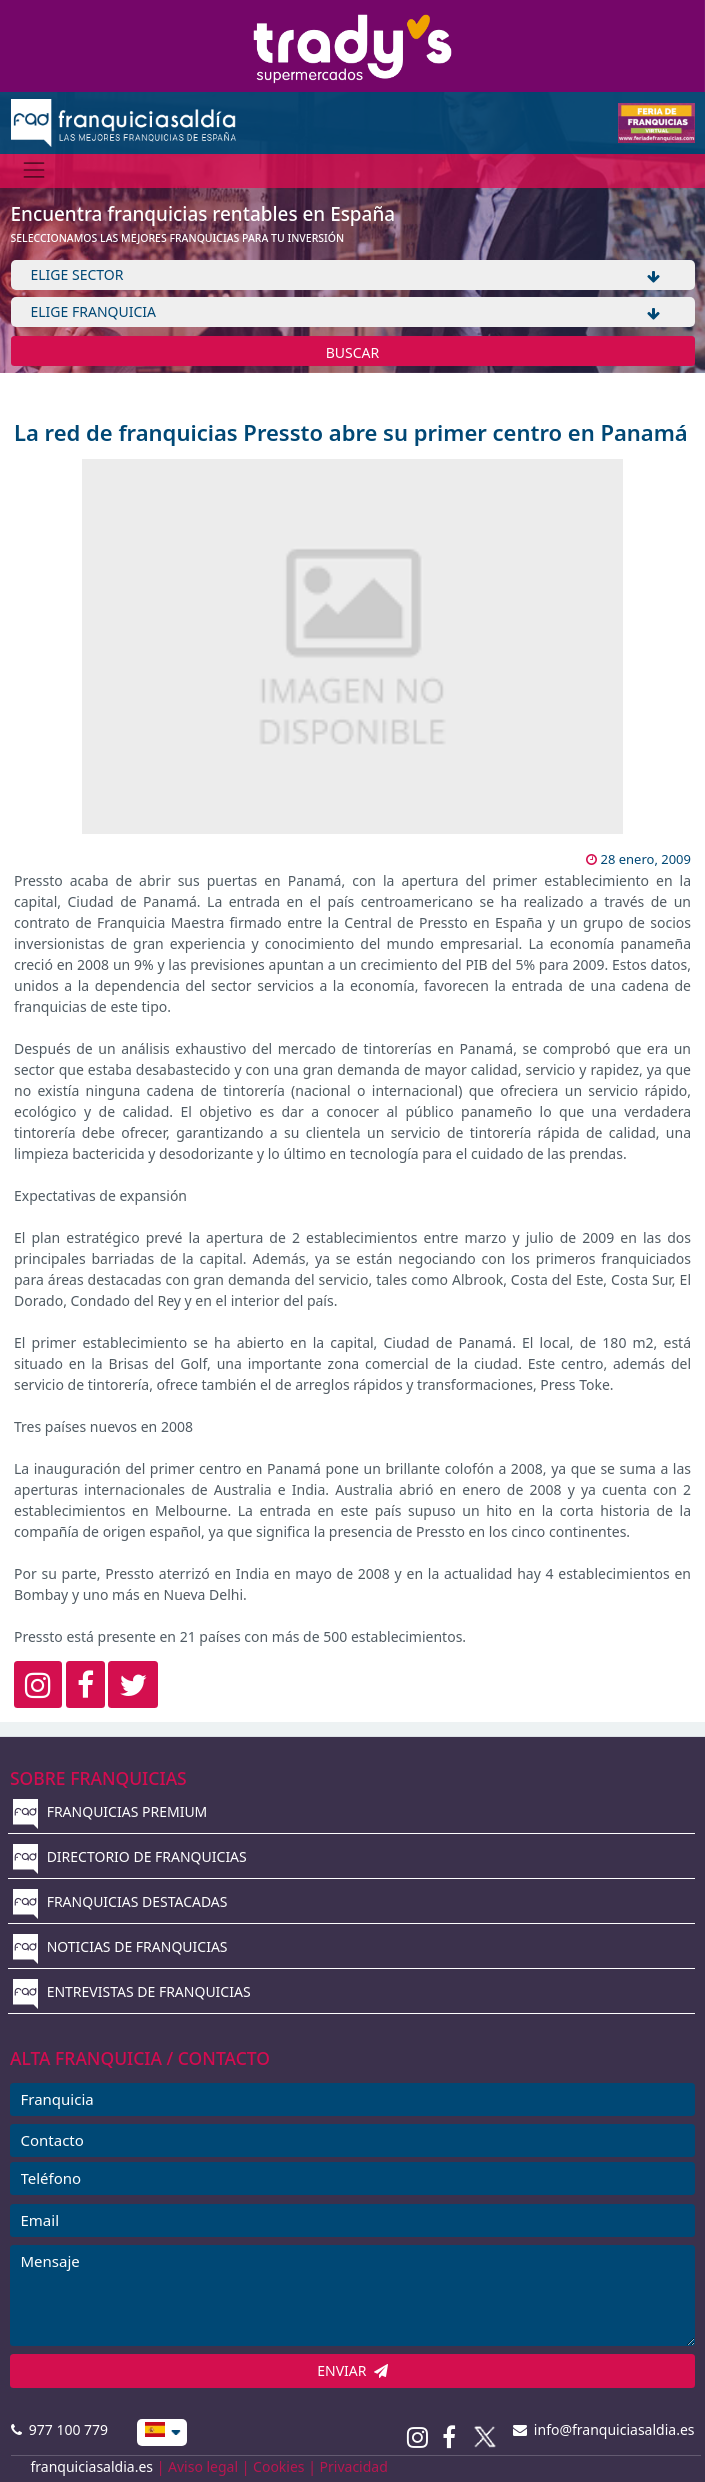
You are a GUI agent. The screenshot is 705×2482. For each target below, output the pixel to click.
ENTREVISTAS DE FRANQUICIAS (132, 1991)
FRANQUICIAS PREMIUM (110, 1811)
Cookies (278, 2466)
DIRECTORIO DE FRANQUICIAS (130, 1856)
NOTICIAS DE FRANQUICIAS (120, 1946)
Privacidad (354, 2466)
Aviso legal (203, 2466)
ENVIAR (352, 2370)
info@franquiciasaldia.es (604, 2429)
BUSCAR (353, 352)
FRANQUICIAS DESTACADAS (120, 1901)
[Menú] (34, 170)
